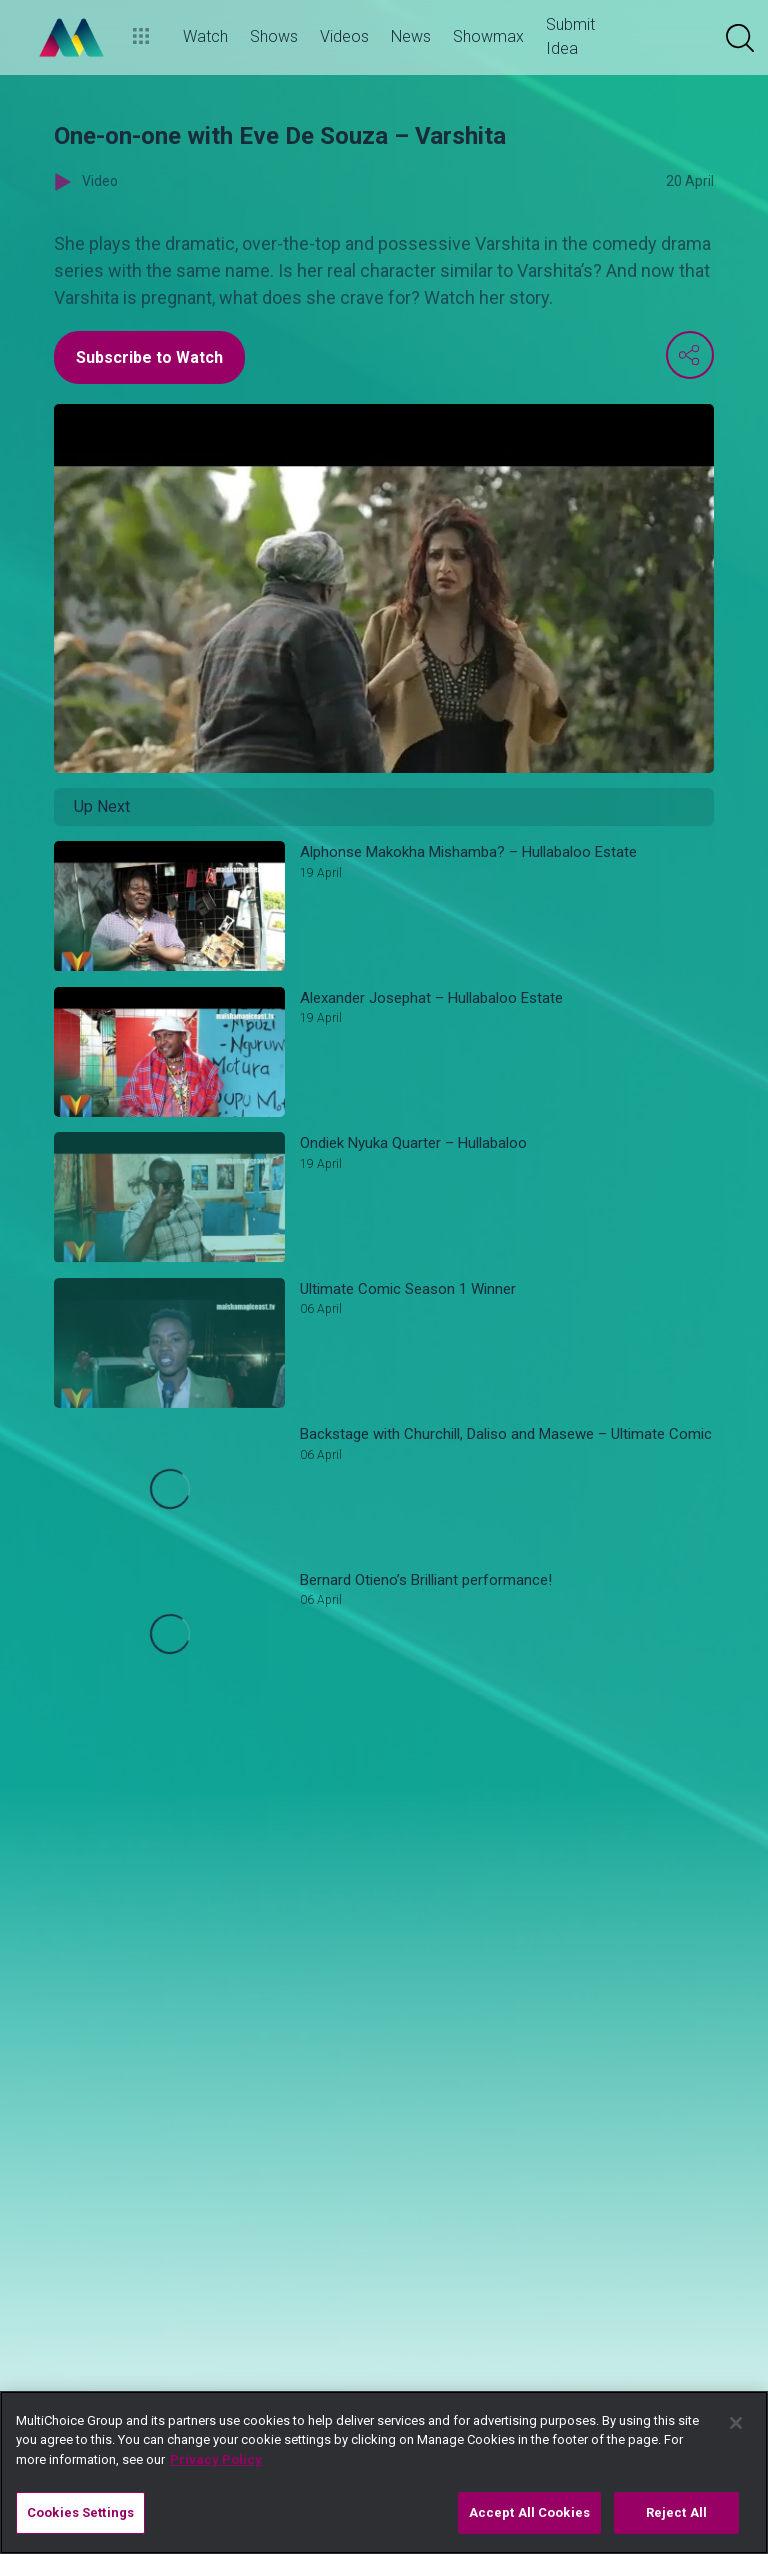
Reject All (676, 2512)
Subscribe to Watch (149, 357)
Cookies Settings (80, 2512)
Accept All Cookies (529, 2512)
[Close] (736, 2423)
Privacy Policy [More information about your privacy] (216, 2459)
